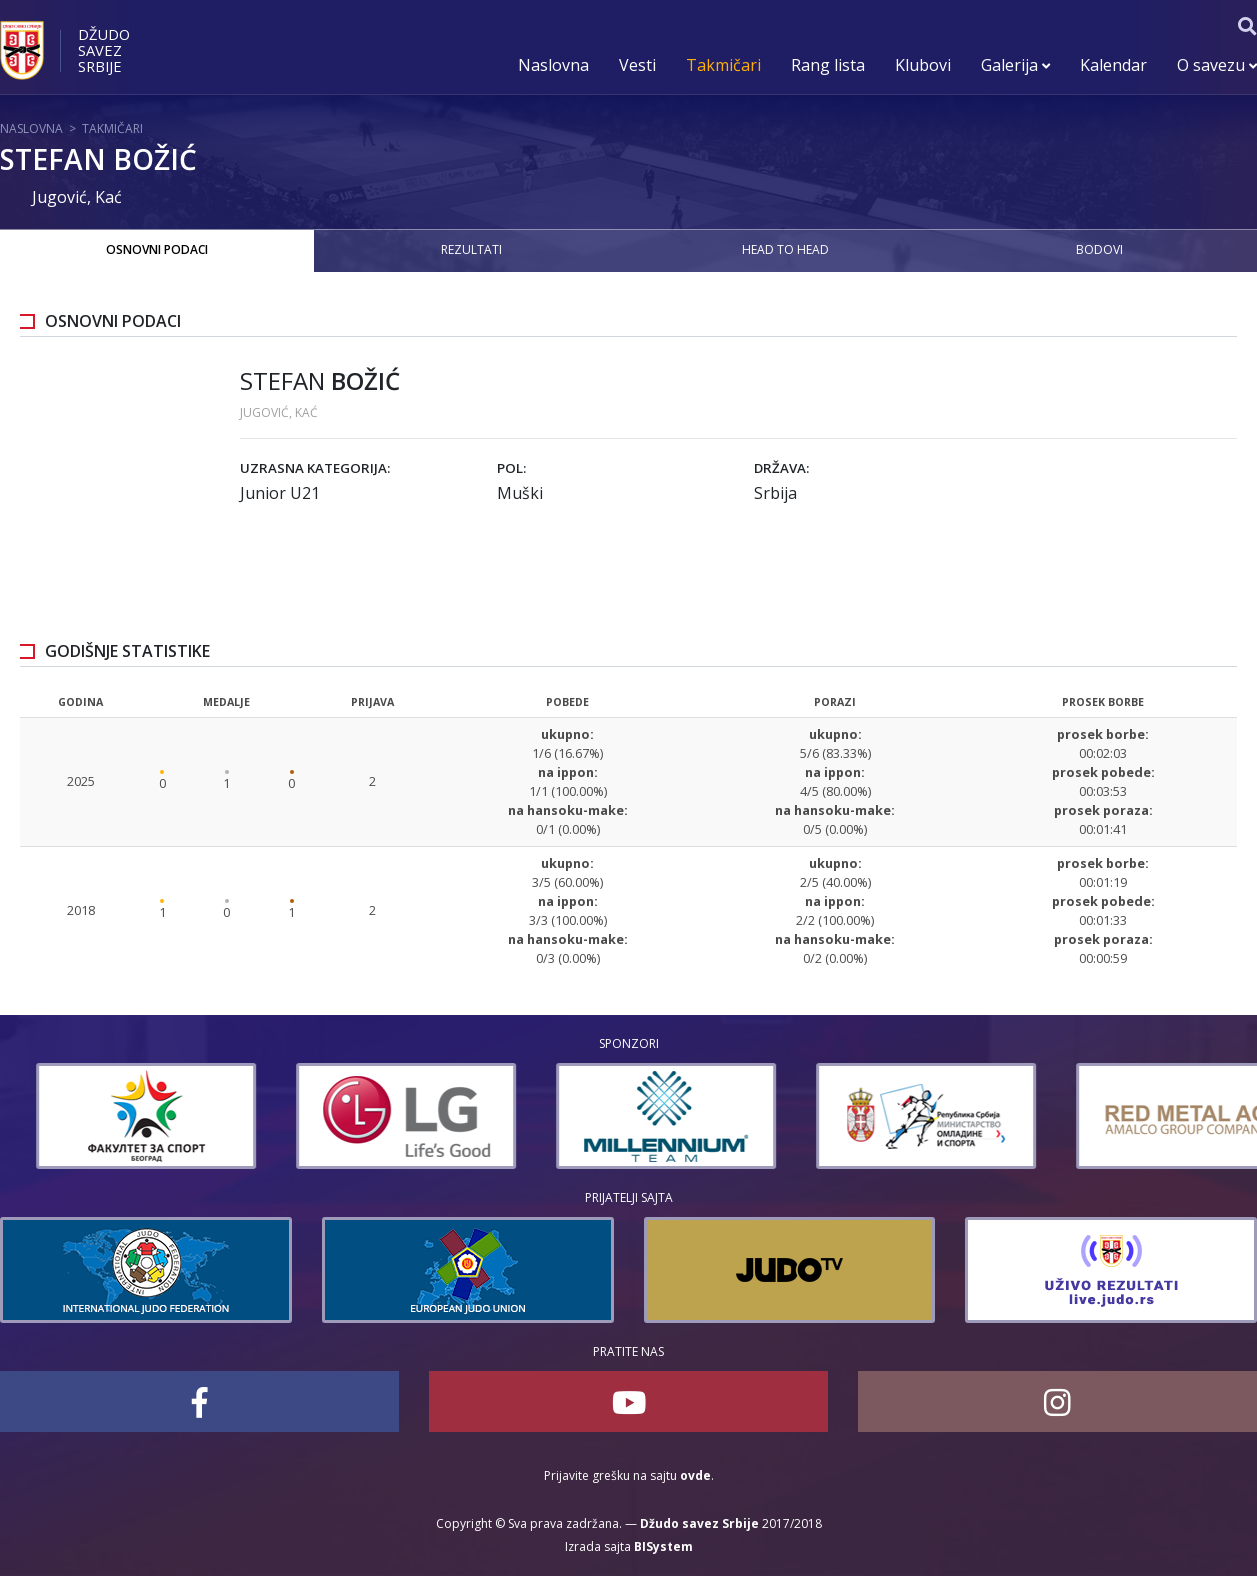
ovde (695, 1475)
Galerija (1015, 65)
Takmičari (723, 65)
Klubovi (923, 65)
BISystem (663, 1546)
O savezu (1217, 65)
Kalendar (1113, 65)
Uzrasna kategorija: (315, 468)
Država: (781, 468)
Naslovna (553, 65)
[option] (110, 1116)
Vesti (637, 65)
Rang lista (828, 65)
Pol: (511, 468)
